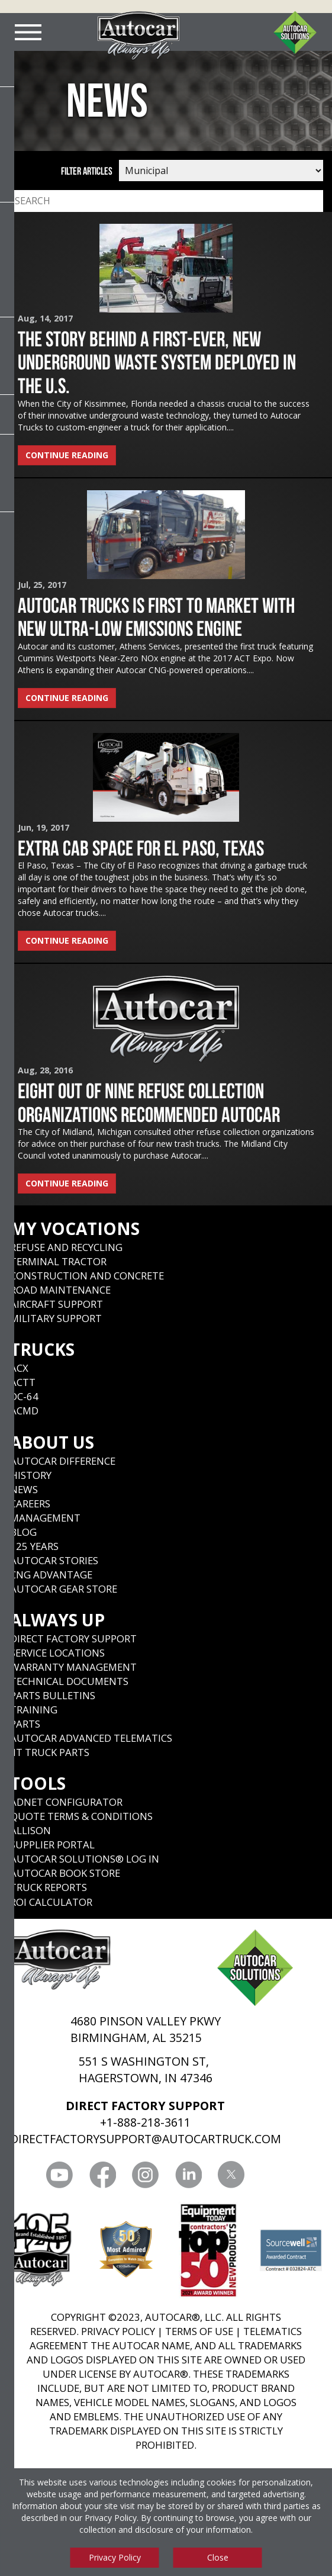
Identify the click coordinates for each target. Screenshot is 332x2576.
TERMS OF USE (199, 2331)
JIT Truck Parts (49, 1752)
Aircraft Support (56, 1304)
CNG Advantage (51, 1574)
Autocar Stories (54, 1560)
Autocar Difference (62, 1461)
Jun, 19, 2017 (43, 827)
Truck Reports (48, 1887)
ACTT (23, 1382)
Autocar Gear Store (63, 1589)
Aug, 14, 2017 (45, 318)
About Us (52, 1442)
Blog (23, 1532)
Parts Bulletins (52, 1695)
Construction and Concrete (87, 1275)
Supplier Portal (52, 1844)
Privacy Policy (111, 2517)
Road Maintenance (60, 1290)
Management (45, 1518)
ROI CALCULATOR (51, 1902)
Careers (30, 1503)
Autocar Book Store (65, 1873)
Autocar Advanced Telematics (91, 1738)
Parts (25, 1724)
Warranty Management (73, 1667)
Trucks (42, 1349)
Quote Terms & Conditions (81, 1816)
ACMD (24, 1410)
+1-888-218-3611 (145, 2122)
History (30, 1475)
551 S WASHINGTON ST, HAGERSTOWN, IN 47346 (145, 2069)
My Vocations (75, 1228)
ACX (19, 1368)
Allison (30, 1830)
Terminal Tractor (58, 1261)
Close (217, 2557)
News (24, 1489)
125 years (34, 1546)
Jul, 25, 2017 (42, 584)
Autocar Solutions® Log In (84, 1859)
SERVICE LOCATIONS (57, 1653)
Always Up (57, 1620)
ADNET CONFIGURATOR (66, 1802)
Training (33, 1709)
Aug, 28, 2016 (45, 1070)
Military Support (56, 1318)
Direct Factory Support (73, 1638)
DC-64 (24, 1396)
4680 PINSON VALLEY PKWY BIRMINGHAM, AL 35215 (145, 2029)
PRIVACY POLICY (118, 2331)
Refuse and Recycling (66, 1247)
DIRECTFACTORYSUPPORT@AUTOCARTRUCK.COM (145, 2139)
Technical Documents (69, 1681)
